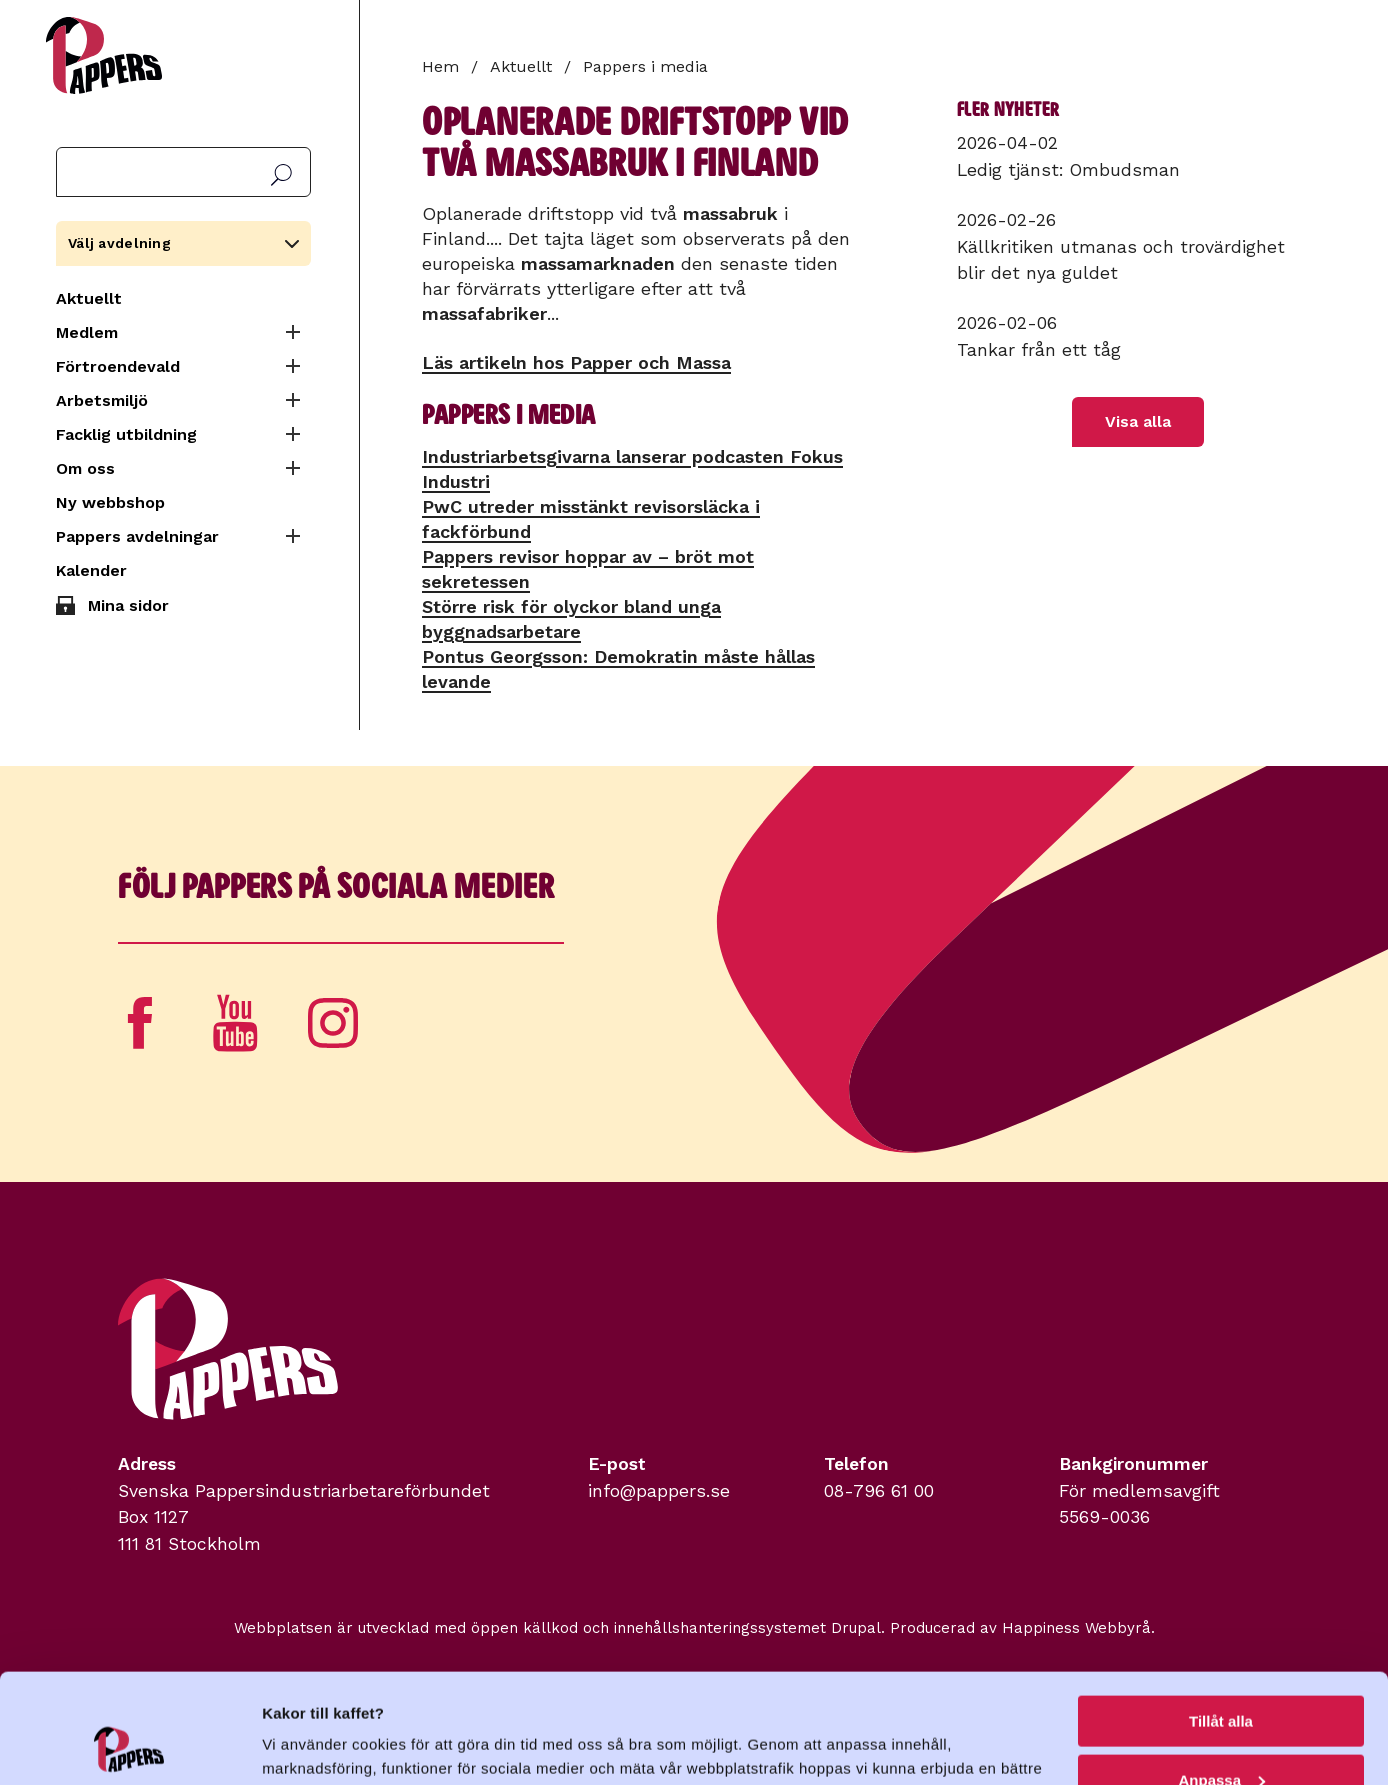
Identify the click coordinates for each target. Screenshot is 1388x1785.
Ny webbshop (110, 502)
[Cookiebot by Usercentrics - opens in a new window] (129, 1746)
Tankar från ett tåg (1039, 350)
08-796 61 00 (879, 1491)
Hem (440, 66)
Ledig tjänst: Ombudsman (1068, 170)
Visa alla (1138, 421)
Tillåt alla (1221, 1618)
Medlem (87, 332)
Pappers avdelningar (137, 536)
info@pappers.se (659, 1491)
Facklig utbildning (126, 434)
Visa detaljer (306, 1744)
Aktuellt (89, 298)
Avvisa (1221, 1735)
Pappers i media (645, 66)
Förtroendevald (118, 366)
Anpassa (1221, 1677)
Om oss (85, 468)
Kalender (91, 570)
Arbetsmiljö (102, 400)
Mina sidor (128, 605)
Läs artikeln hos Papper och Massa (576, 362)
